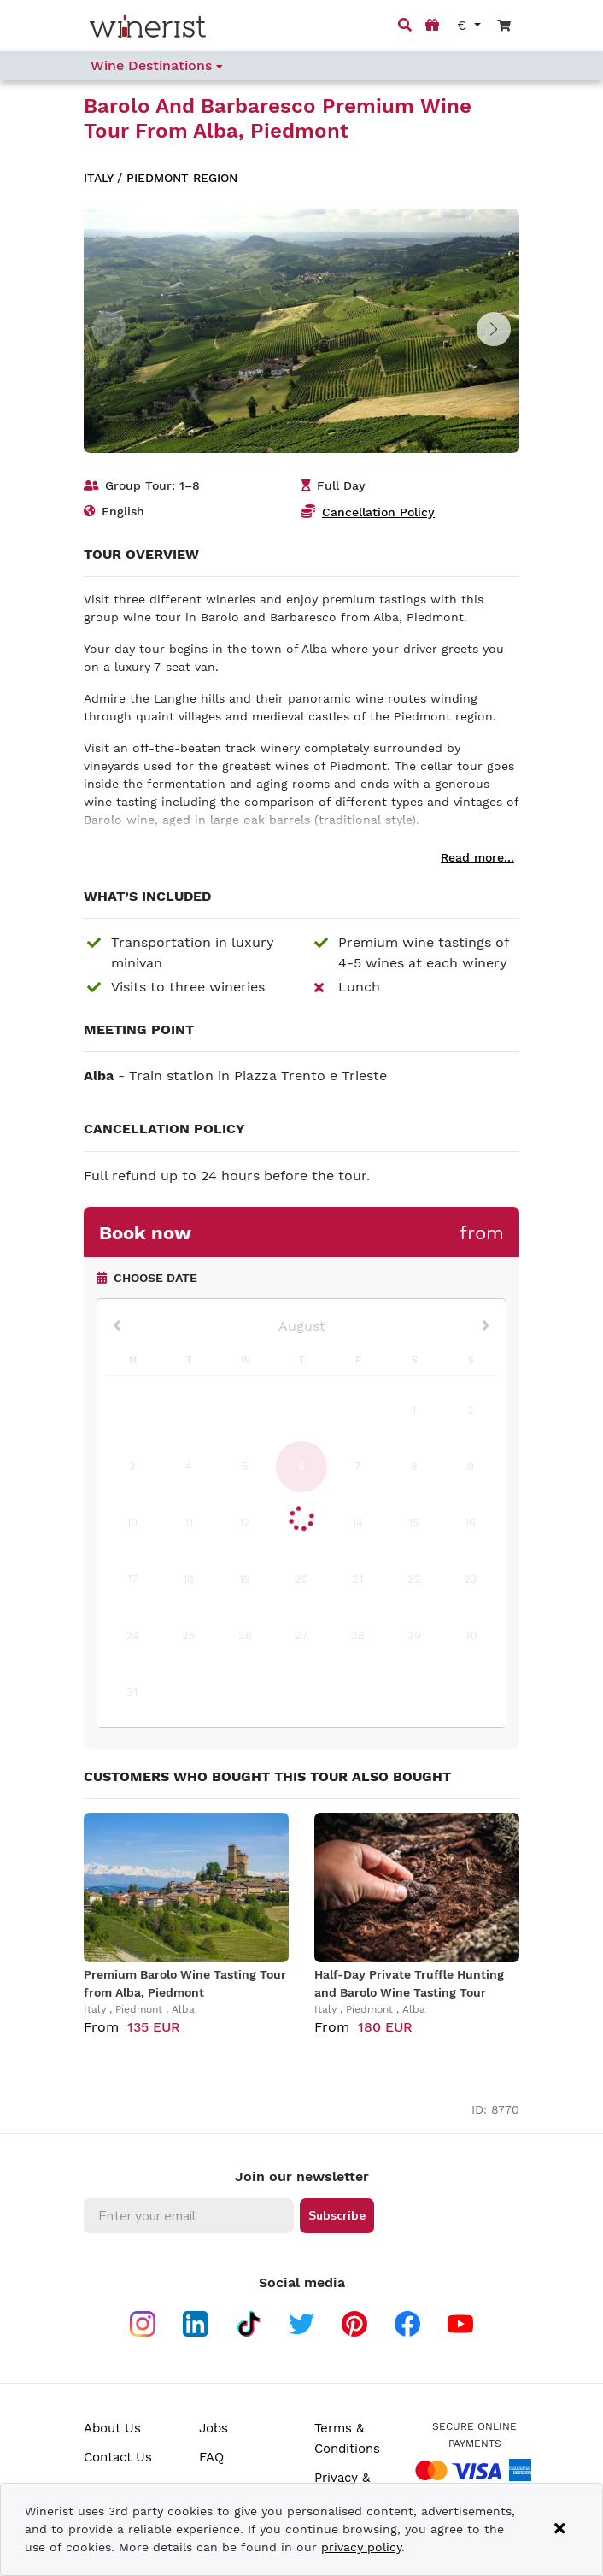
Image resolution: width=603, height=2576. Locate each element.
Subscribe (337, 2216)
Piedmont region (181, 178)
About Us (112, 2428)
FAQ (211, 2457)
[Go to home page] (148, 26)
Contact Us (118, 2457)
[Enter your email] (189, 2215)
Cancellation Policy (378, 512)
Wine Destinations (157, 65)
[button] (494, 329)
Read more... (477, 857)
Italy (98, 178)
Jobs (213, 2428)
